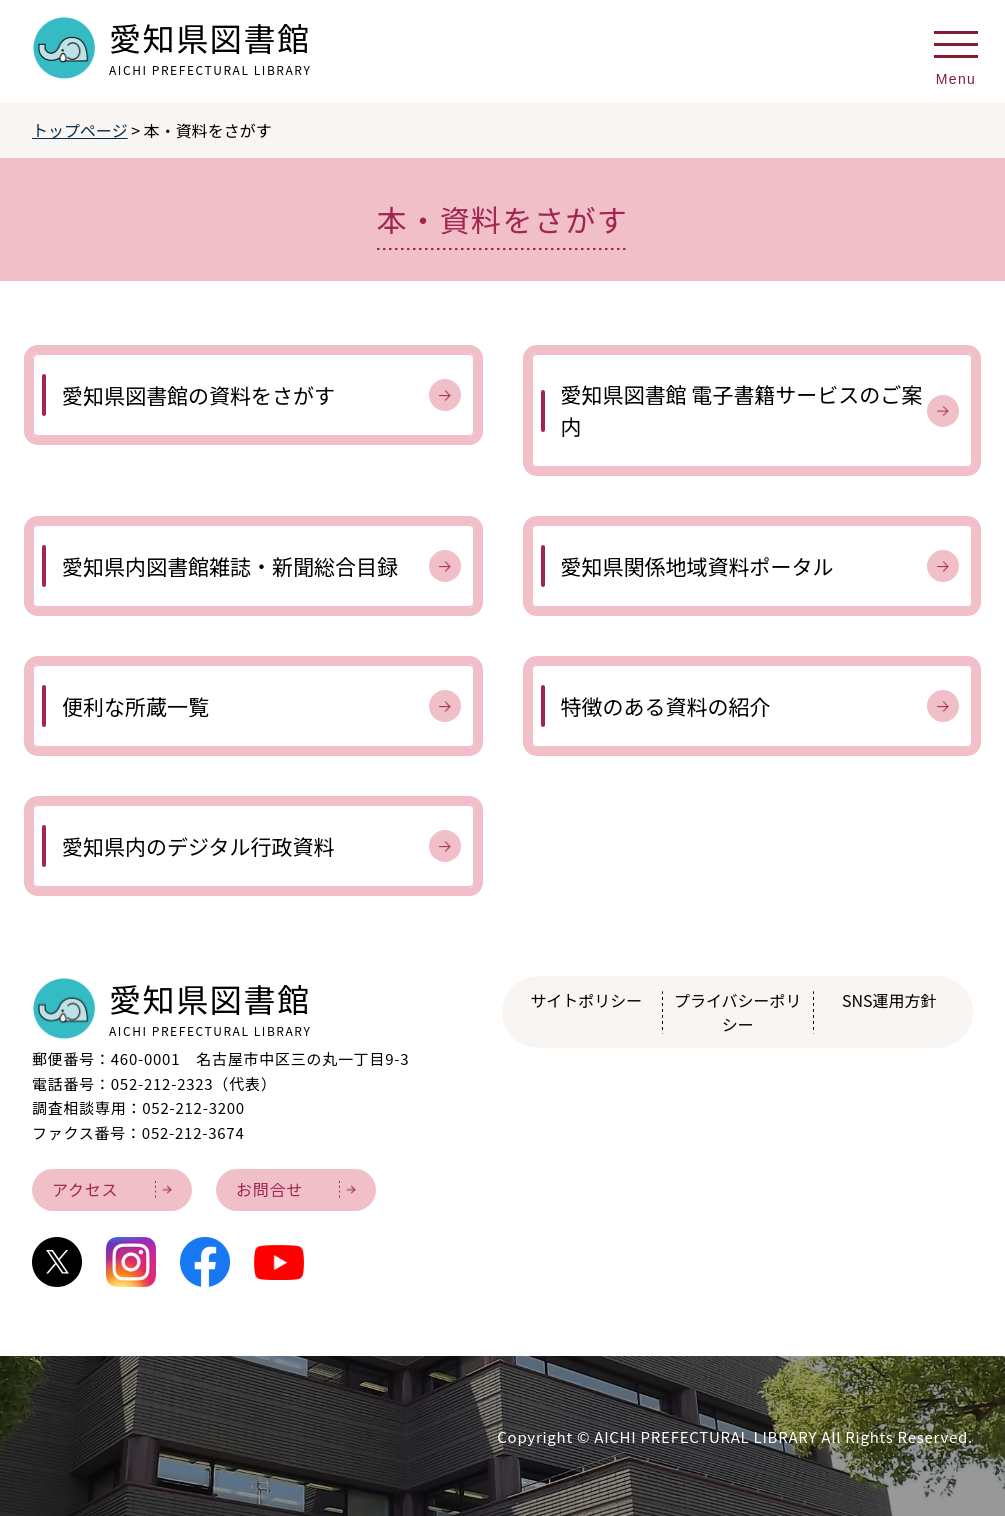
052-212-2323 (162, 1083)
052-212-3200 (193, 1107)
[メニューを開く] (956, 52)
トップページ (80, 130)
